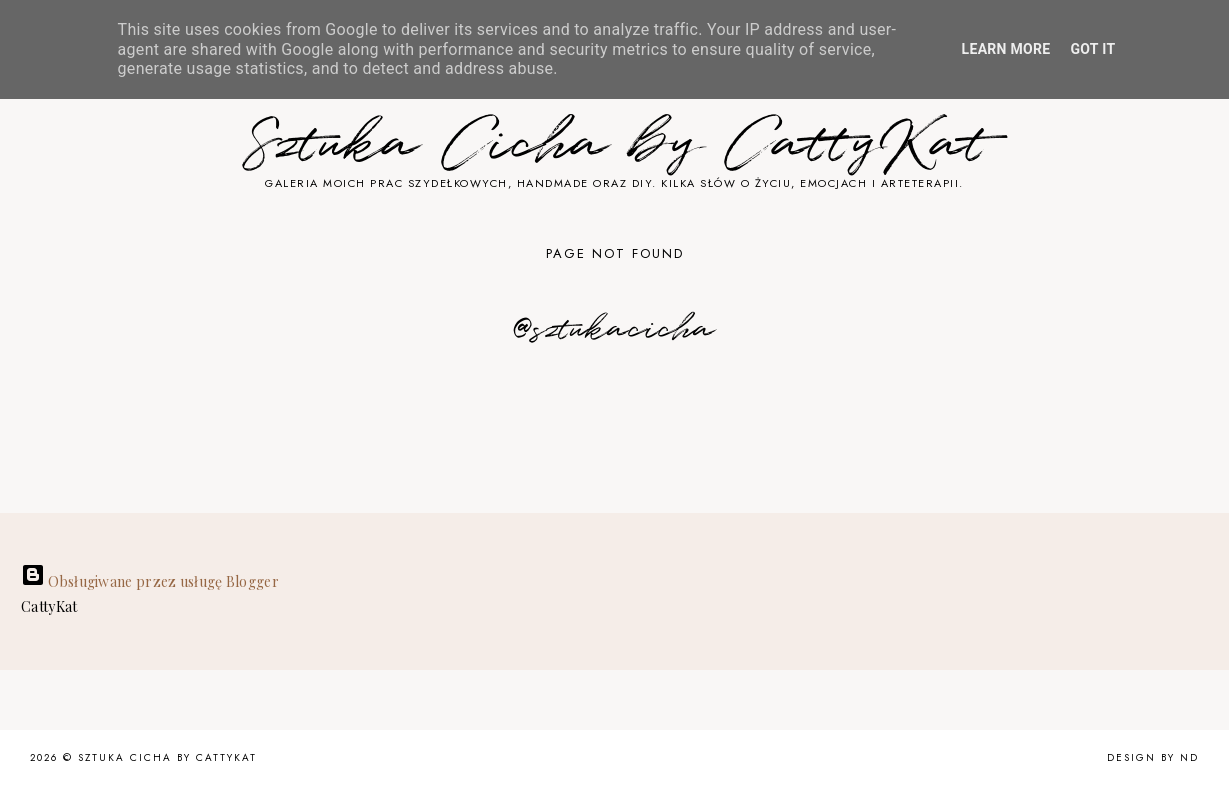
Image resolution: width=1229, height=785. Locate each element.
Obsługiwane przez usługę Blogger (150, 581)
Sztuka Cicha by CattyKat (615, 145)
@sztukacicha (614, 330)
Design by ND (1153, 757)
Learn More (1006, 49)
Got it (1093, 49)
